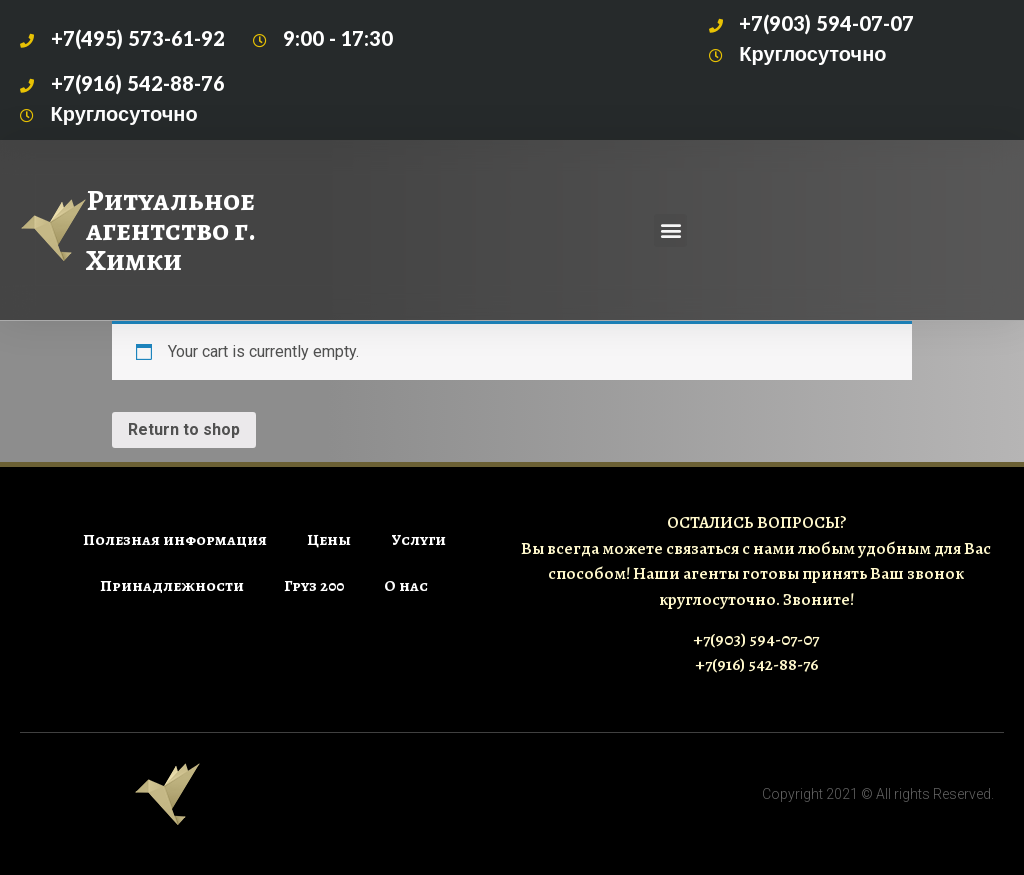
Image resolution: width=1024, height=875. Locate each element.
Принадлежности (172, 586)
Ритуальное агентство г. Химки (170, 230)
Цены (329, 540)
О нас (406, 586)
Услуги (418, 540)
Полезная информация (175, 540)
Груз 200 (314, 586)
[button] (670, 230)
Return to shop (184, 429)
